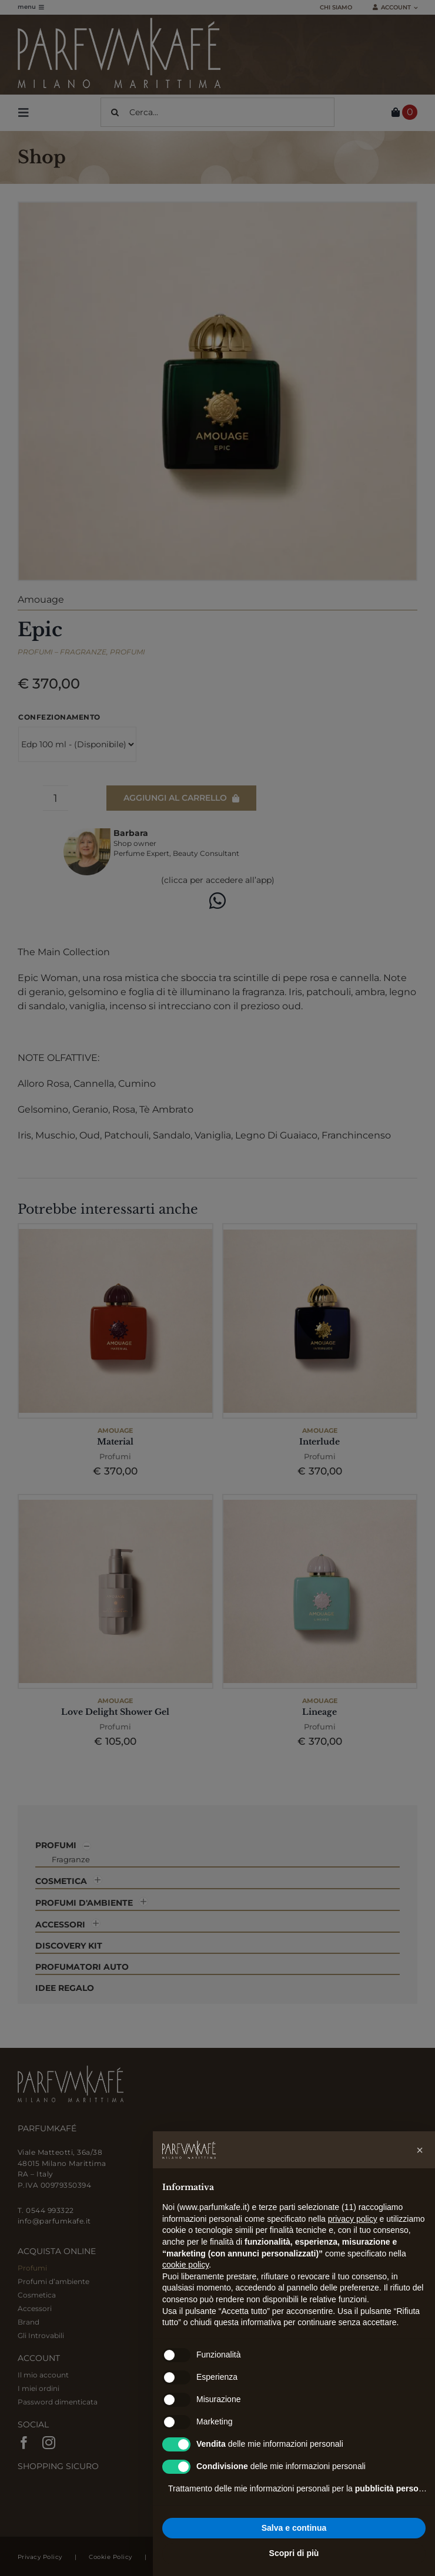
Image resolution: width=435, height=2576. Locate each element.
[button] (419, 2150)
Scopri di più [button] (294, 2553)
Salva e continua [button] (294, 2528)
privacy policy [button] (352, 2219)
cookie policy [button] (185, 2264)
